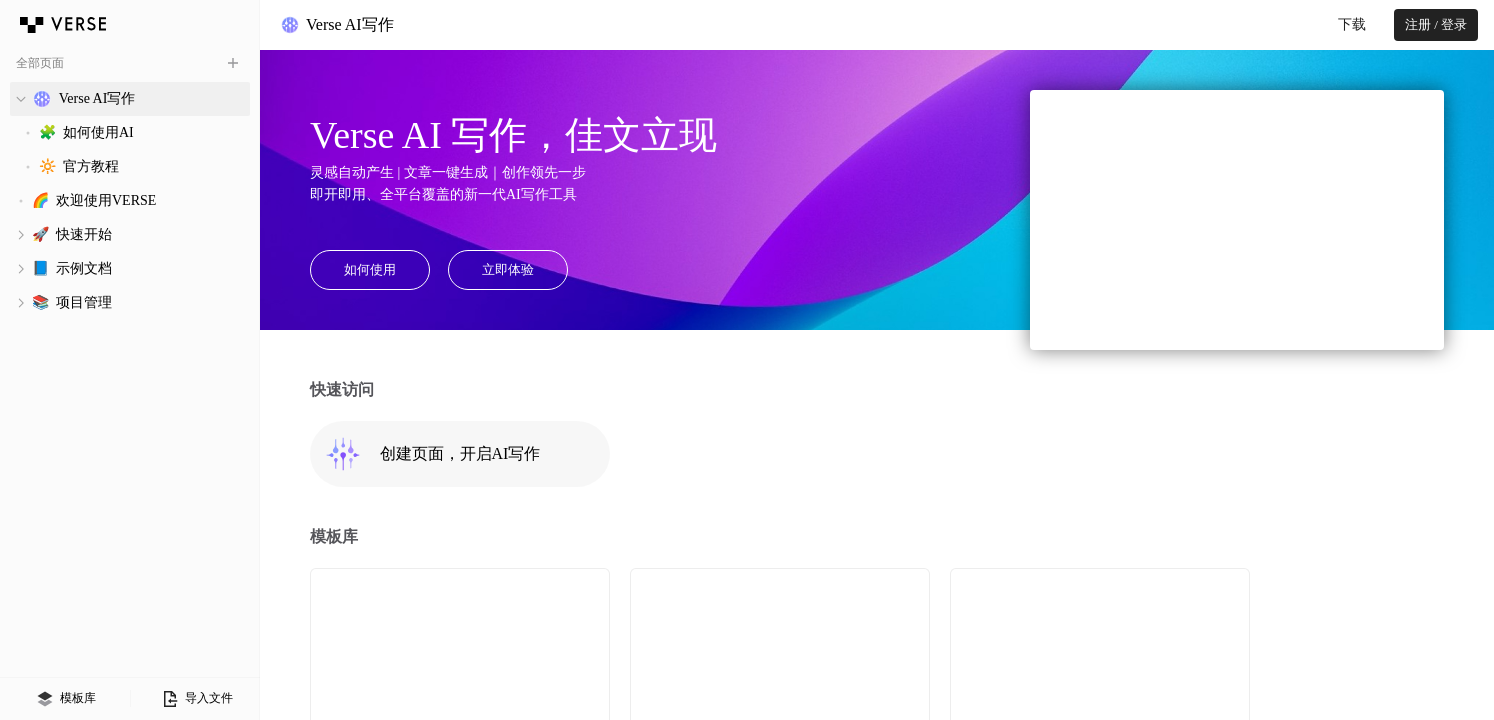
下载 (1352, 24)
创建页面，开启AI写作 (432, 454)
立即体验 (508, 269)
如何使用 (370, 269)
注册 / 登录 (1436, 24)
